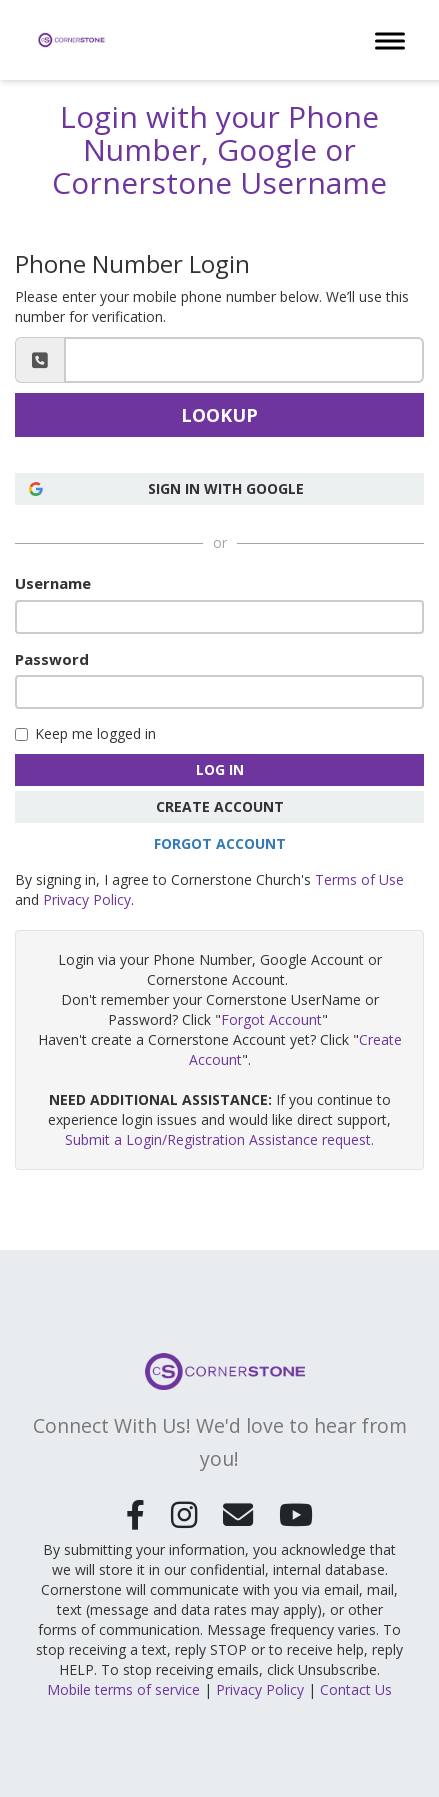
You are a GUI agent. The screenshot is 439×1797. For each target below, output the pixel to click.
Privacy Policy (87, 899)
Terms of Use (359, 879)
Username (53, 583)
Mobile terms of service (123, 1686)
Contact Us (356, 1686)
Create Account (220, 806)
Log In (220, 769)
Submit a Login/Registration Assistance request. (219, 1139)
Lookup (219, 415)
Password (52, 659)
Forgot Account (220, 843)
